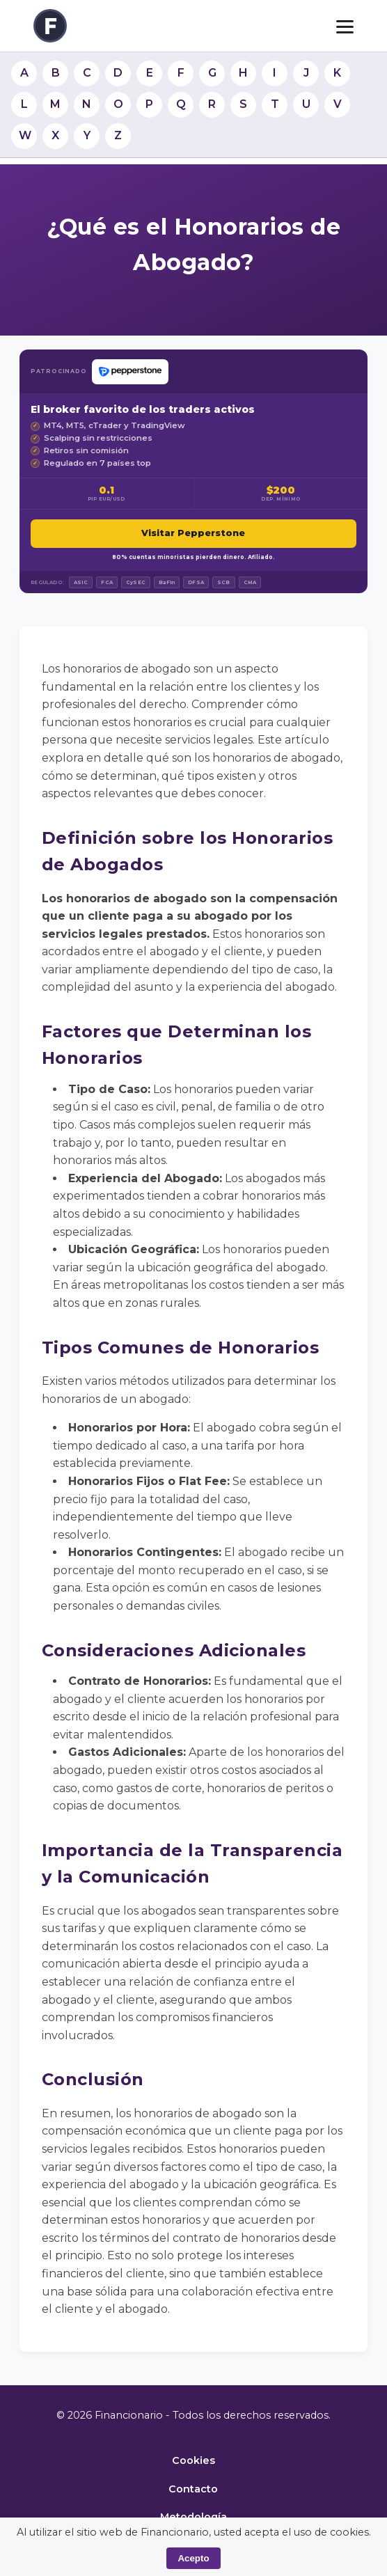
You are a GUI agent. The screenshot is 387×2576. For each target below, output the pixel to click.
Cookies (193, 2460)
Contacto (193, 2489)
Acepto (193, 2558)
